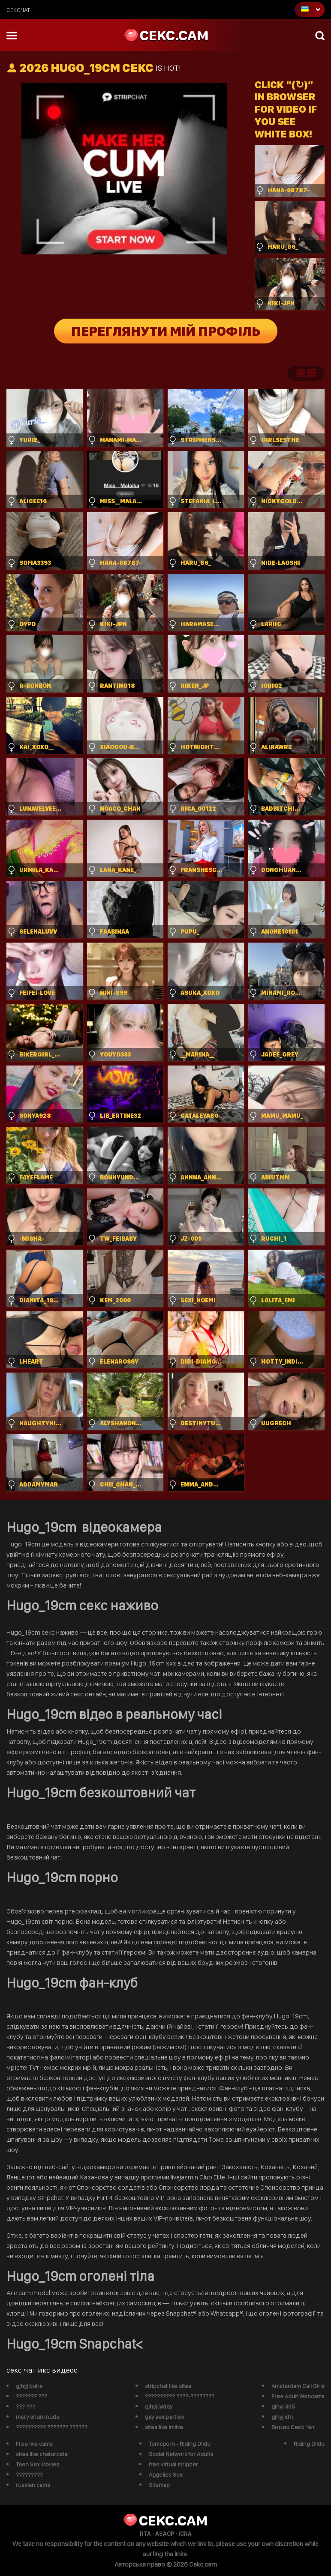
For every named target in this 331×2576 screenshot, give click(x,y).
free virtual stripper (173, 2464)
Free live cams (34, 2443)
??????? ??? (31, 2396)
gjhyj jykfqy (158, 2406)
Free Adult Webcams (298, 2396)
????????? (29, 2474)
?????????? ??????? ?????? (51, 2427)
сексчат (18, 9)
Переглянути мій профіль (165, 331)
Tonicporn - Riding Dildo (180, 2443)
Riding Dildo (309, 2443)
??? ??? (25, 2406)
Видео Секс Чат (293, 2427)
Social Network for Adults (181, 2454)
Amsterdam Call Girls (298, 2385)
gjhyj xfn (282, 2416)
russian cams (33, 2484)
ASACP (164, 2533)
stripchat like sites (168, 2385)
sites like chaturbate (42, 2454)
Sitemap (159, 2484)
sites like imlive (164, 2427)
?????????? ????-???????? (179, 2396)
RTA (145, 2533)
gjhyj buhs (29, 2385)
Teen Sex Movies (37, 2464)
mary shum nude (38, 2416)
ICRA (185, 2533)
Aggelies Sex (166, 2474)
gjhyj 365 (283, 2406)
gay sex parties (164, 2416)
